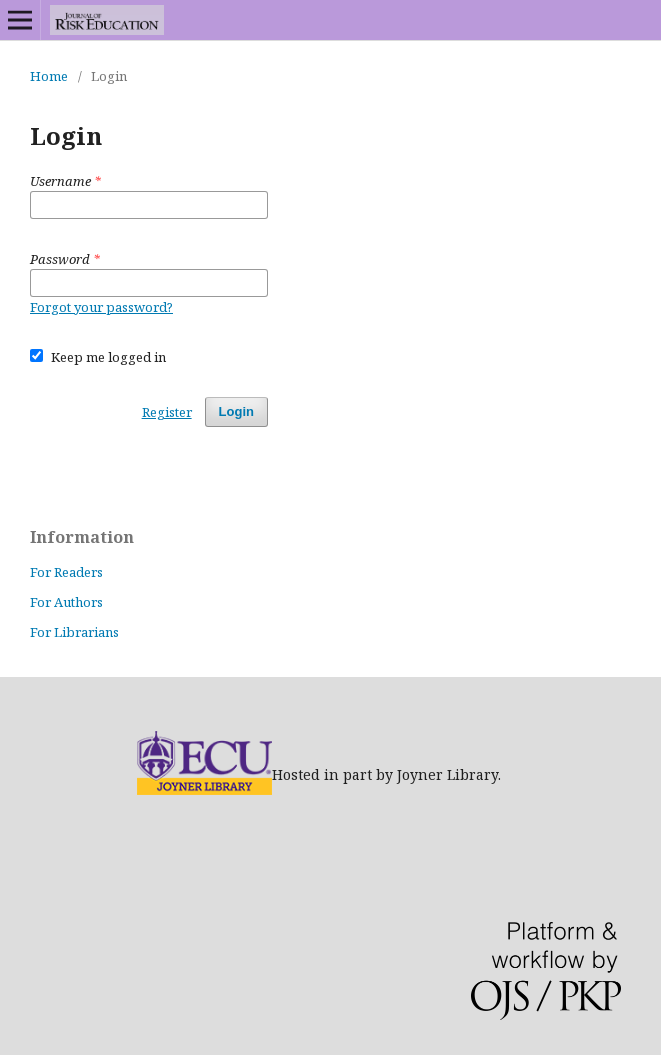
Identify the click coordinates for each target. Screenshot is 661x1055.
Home (49, 76)
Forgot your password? (101, 307)
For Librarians (74, 632)
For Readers (66, 572)
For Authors (66, 602)
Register (167, 412)
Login (236, 411)
